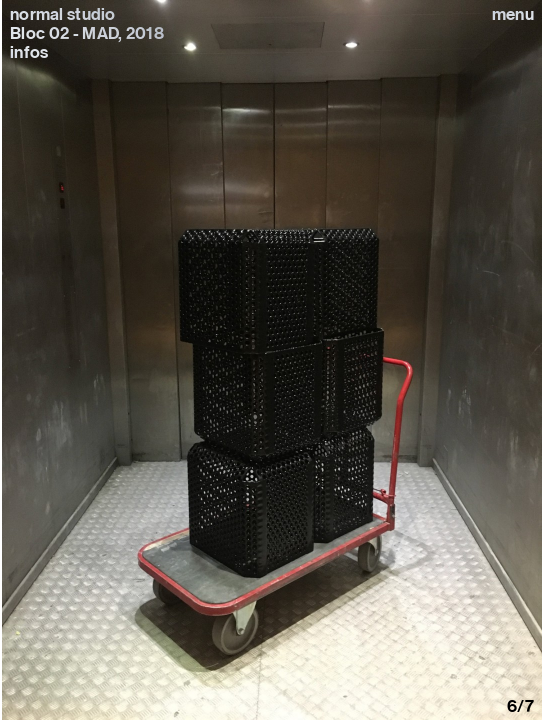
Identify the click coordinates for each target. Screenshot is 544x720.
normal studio (63, 14)
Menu (513, 14)
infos (29, 52)
